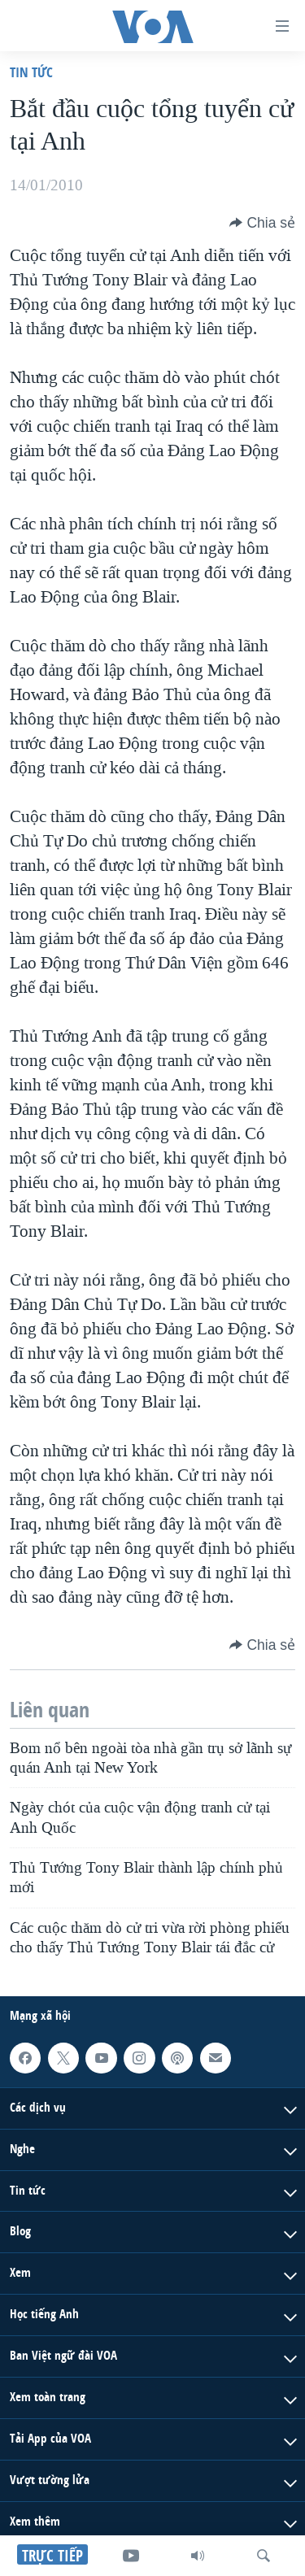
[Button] (262, 222)
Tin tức (31, 72)
